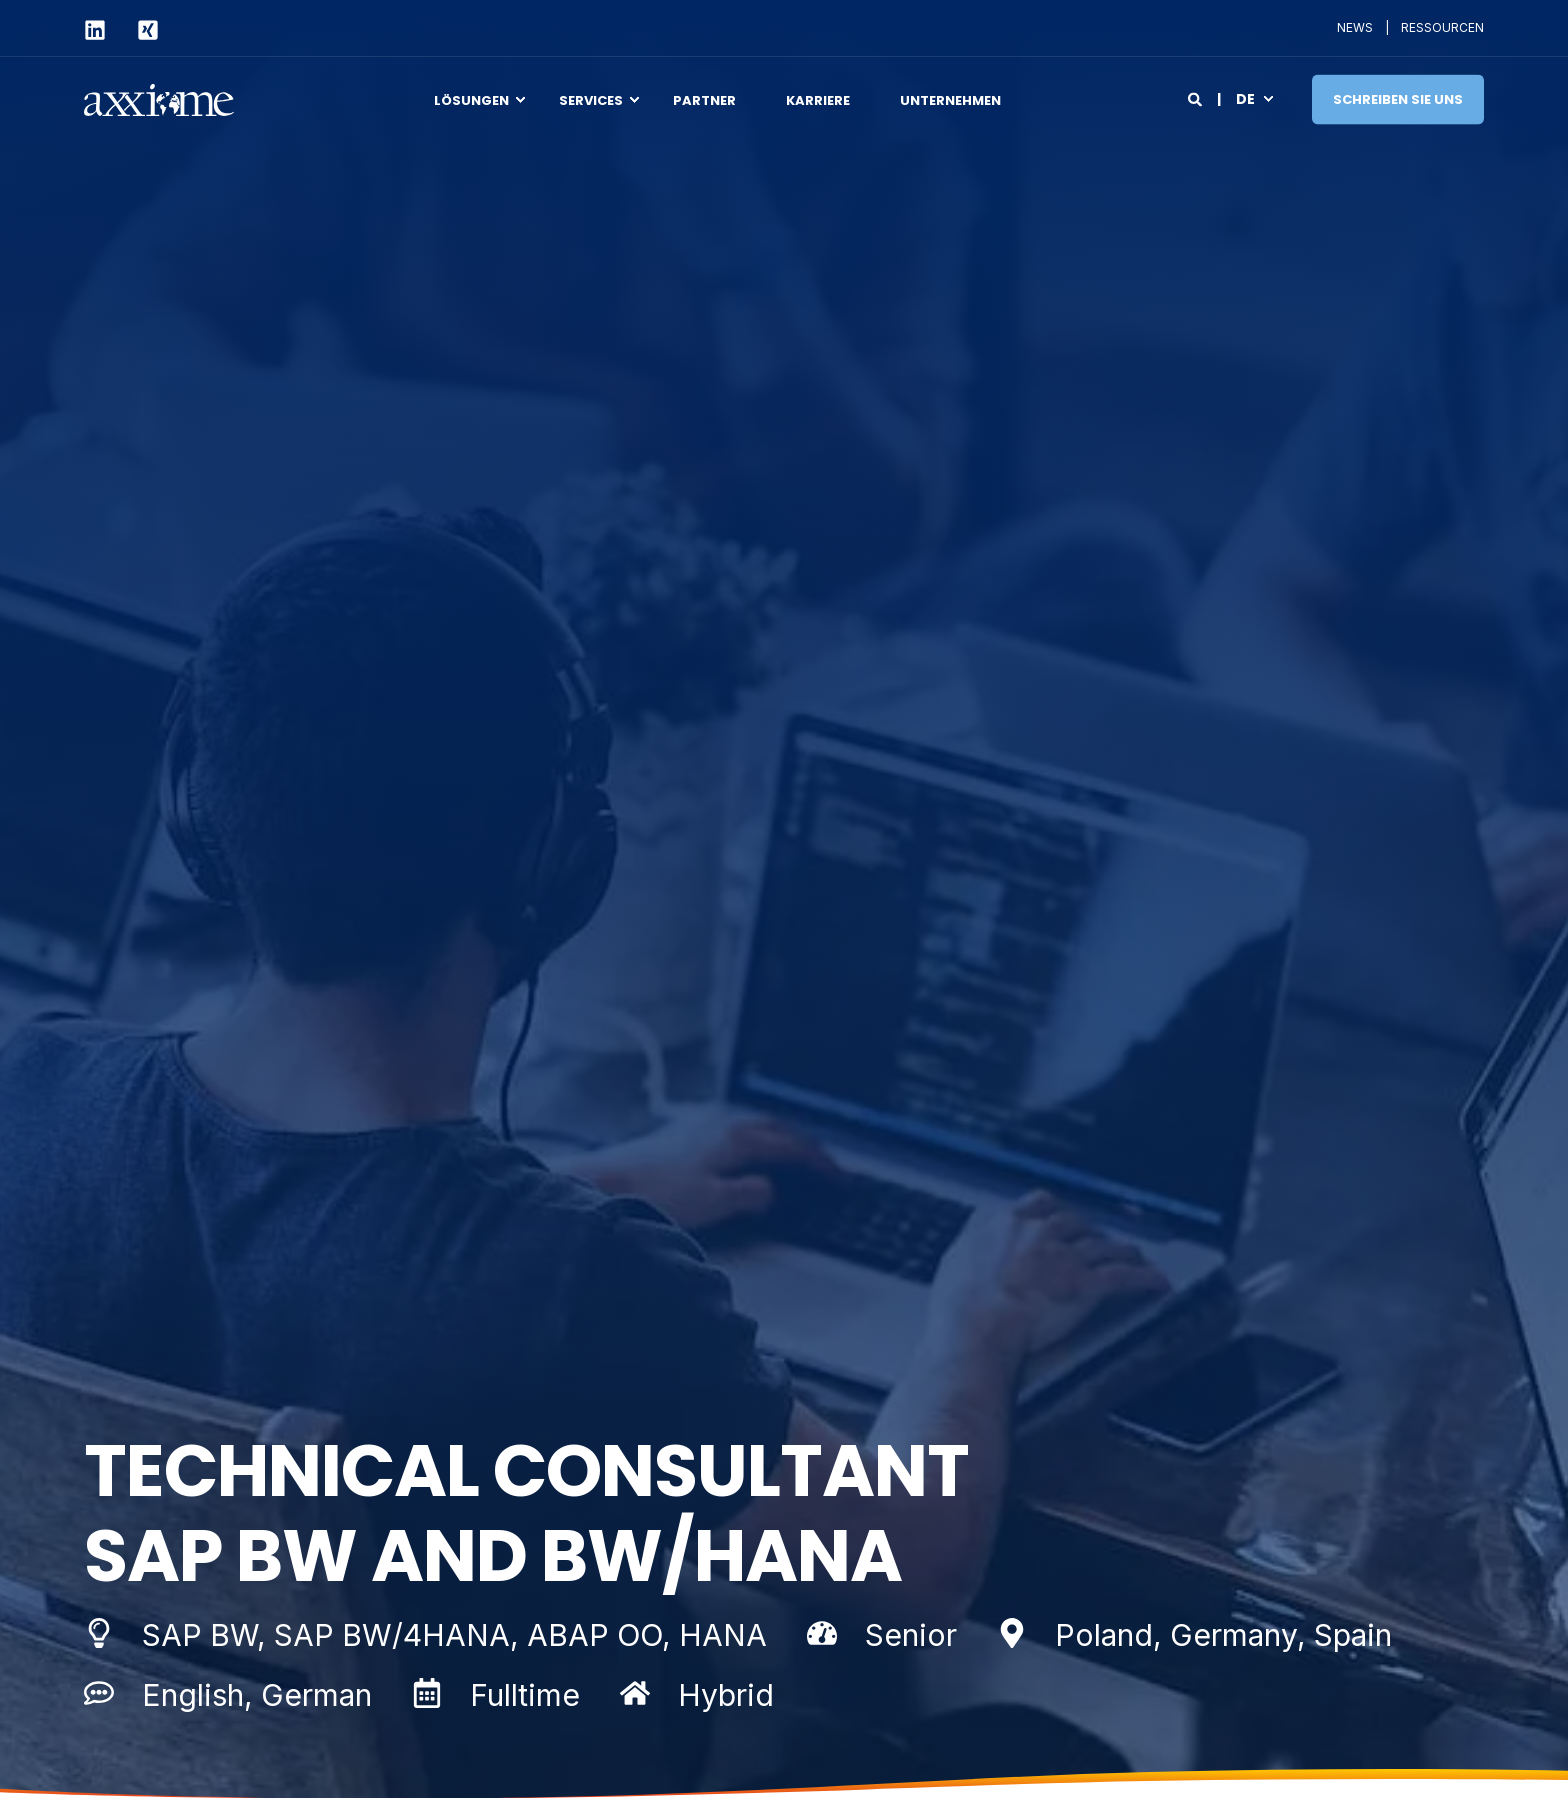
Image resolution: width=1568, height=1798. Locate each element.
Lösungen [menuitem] (471, 99)
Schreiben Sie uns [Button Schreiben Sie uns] (1398, 98)
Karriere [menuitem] (818, 99)
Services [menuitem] (591, 99)
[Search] (1196, 97)
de (1245, 98)
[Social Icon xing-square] (139, 30)
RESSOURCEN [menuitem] (1442, 28)
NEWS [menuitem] (1355, 28)
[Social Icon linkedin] (102, 30)
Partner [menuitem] (704, 99)
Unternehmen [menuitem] (950, 99)
